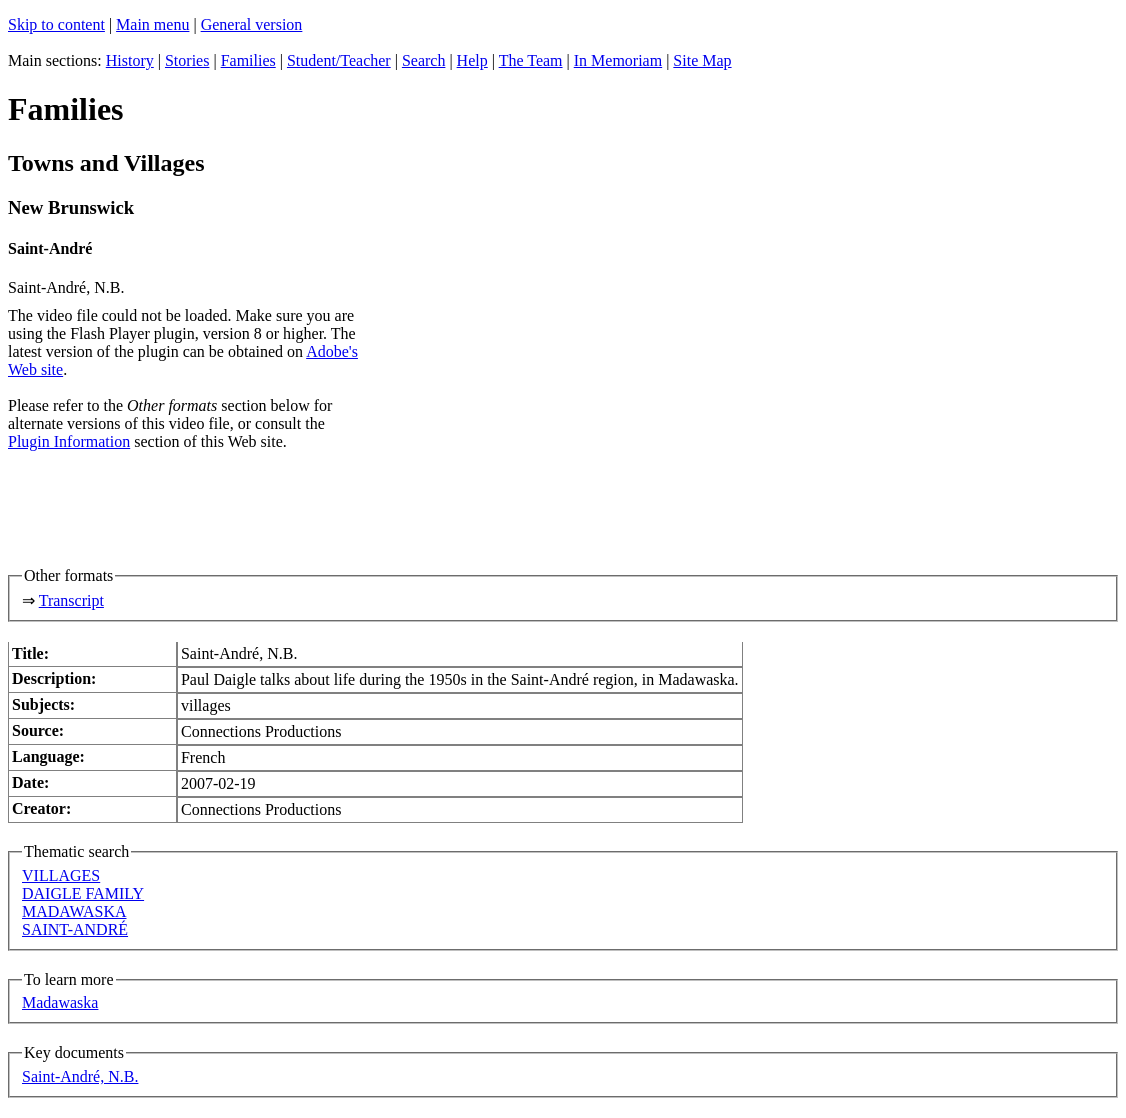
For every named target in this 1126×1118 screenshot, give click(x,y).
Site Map (702, 60)
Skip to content (56, 24)
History (130, 60)
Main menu (152, 24)
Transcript (71, 600)
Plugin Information (69, 441)
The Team (531, 60)
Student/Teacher (339, 60)
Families (248, 60)
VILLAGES (61, 875)
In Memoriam (618, 60)
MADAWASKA (74, 911)
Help (472, 60)
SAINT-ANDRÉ (75, 929)
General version (252, 24)
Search (424, 60)
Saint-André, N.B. (80, 1076)
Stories (187, 60)
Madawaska (60, 1002)
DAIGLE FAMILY (83, 893)
